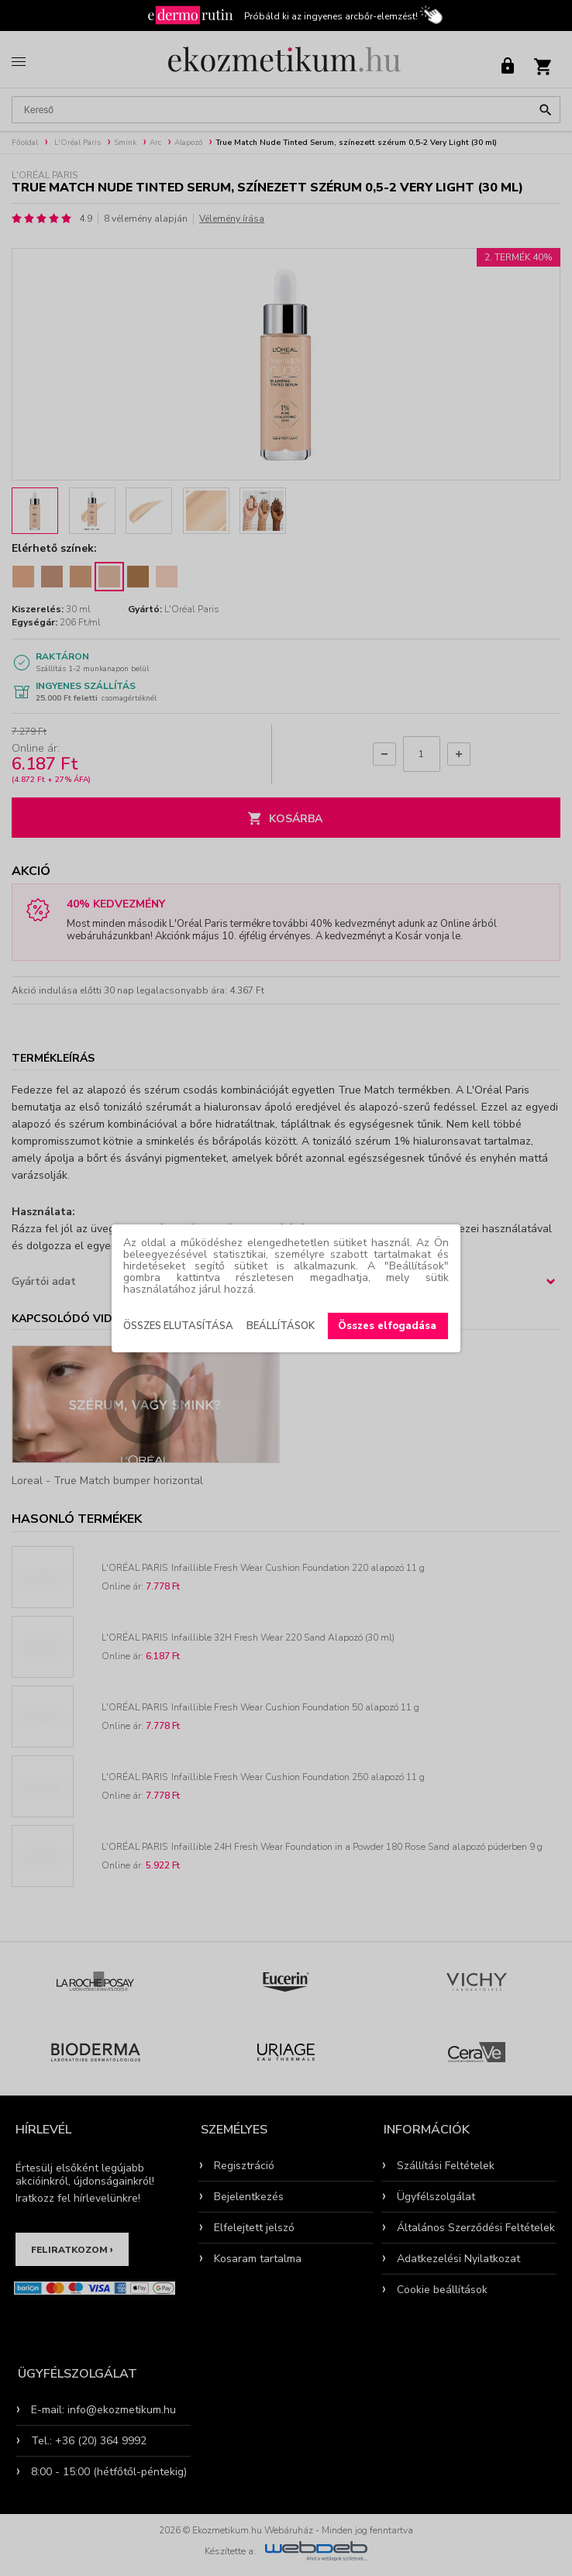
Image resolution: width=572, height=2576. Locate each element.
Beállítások (280, 1326)
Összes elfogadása (387, 1326)
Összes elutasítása (178, 1326)
